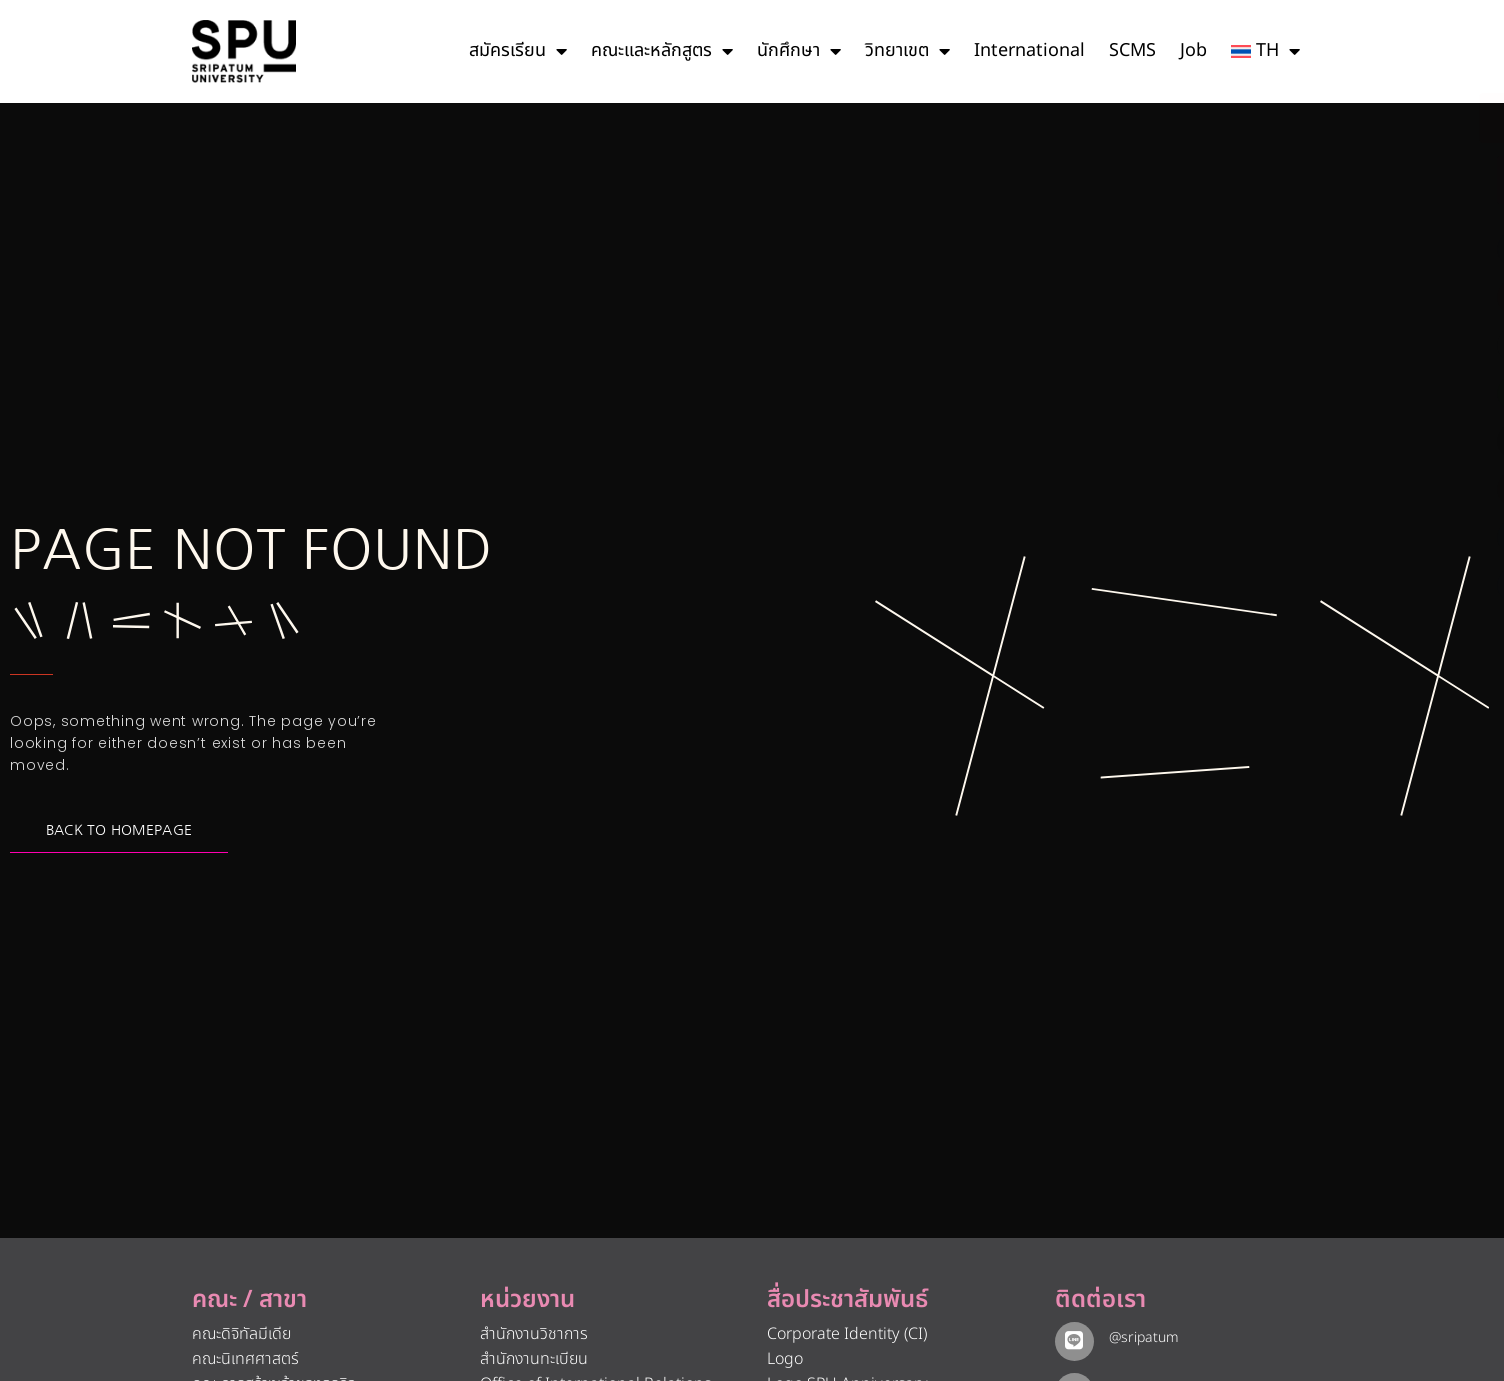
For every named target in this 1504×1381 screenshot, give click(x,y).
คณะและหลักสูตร (662, 51)
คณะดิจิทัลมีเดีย (241, 1334)
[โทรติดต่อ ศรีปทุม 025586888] (1398, 180)
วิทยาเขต (907, 51)
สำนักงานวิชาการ (534, 1334)
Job (1193, 50)
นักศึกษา (799, 51)
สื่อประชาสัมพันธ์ (847, 1300)
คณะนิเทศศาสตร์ (245, 1359)
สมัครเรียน (518, 51)
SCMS (1132, 50)
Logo (785, 1359)
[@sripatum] (1072, 1339)
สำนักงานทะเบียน (534, 1359)
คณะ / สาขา (249, 1300)
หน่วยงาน (527, 1300)
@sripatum (1139, 1337)
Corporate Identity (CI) (847, 1334)
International (1029, 50)
